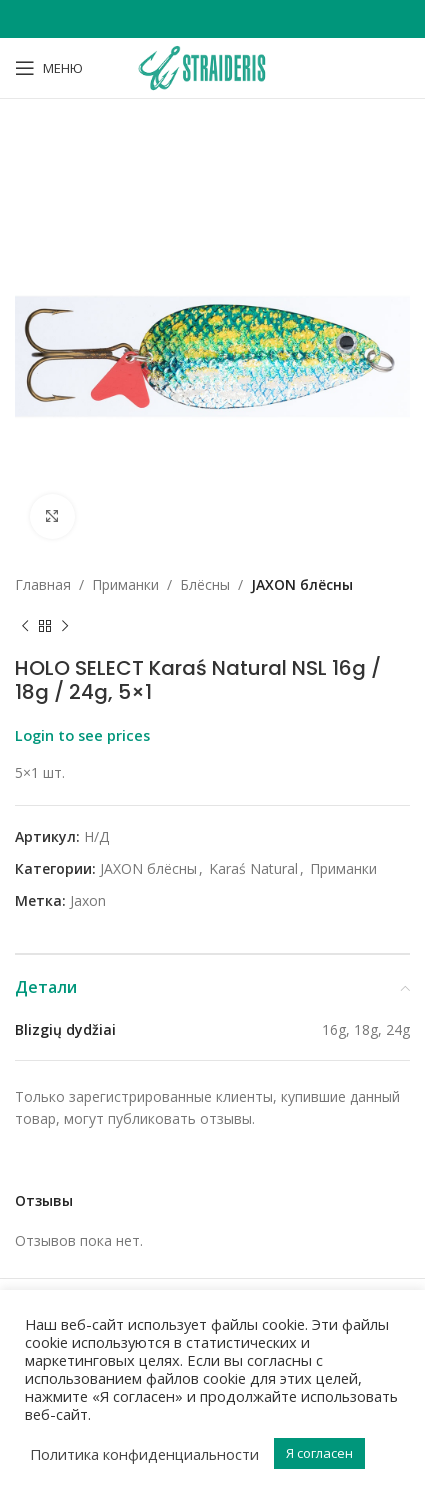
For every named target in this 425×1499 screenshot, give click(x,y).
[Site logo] (212, 66)
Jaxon (88, 900)
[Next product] (65, 626)
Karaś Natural (253, 868)
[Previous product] (25, 626)
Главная (43, 584)
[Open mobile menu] (49, 68)
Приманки (125, 584)
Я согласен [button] (319, 1453)
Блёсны (205, 584)
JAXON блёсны (302, 584)
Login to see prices (82, 735)
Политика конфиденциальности (144, 1454)
